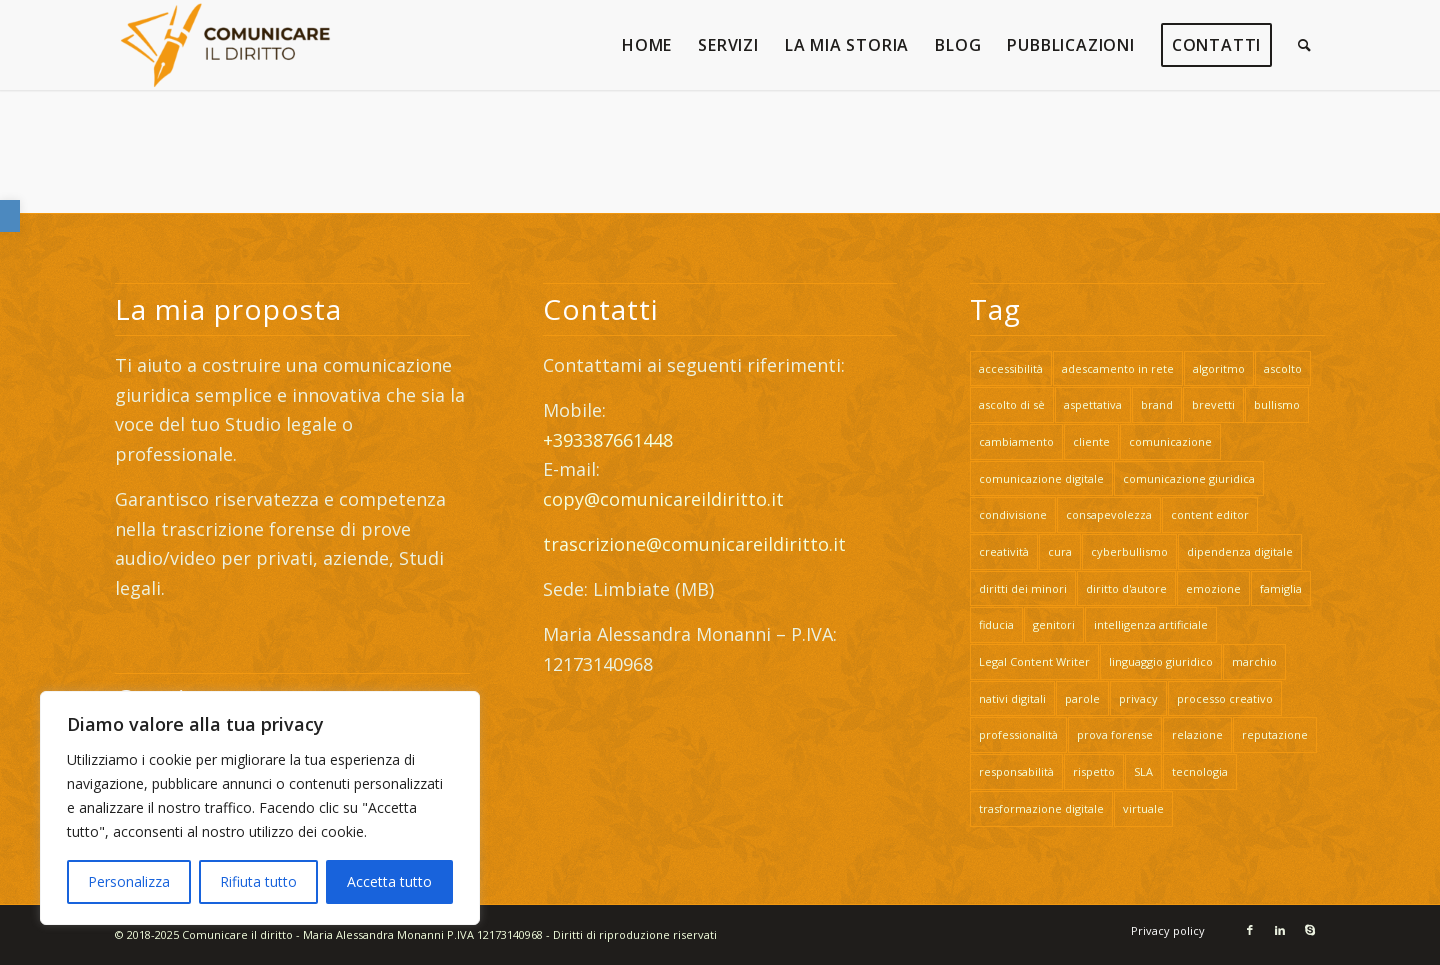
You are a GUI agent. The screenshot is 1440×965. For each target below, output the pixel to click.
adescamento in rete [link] (1118, 368)
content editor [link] (1210, 514)
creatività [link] (1004, 551)
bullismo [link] (1277, 404)
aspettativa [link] (1093, 404)
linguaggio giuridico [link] (1161, 661)
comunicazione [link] (1170, 441)
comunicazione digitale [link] (1041, 478)
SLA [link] (1143, 771)
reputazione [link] (1275, 734)
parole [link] (1082, 698)
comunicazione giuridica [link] (1189, 478)
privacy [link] (1138, 698)
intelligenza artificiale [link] (1151, 624)
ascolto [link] (1283, 368)
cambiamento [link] (1016, 441)
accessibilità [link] (1011, 368)
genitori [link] (1054, 624)
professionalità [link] (1018, 734)
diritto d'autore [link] (1126, 588)
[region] (260, 808)
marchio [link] (1254, 661)
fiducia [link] (996, 624)
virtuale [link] (1143, 808)
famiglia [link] (1281, 588)
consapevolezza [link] (1109, 514)
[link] (10, 216)
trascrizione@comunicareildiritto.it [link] (697, 544)
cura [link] (1060, 551)
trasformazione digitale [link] (1041, 808)
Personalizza (129, 881)
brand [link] (1157, 404)
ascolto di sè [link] (1012, 404)
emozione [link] (1213, 588)
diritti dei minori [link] (1023, 588)
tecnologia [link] (1200, 771)
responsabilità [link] (1016, 771)
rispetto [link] (1094, 771)
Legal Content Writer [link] (1034, 661)
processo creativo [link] (1225, 698)
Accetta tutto (389, 881)
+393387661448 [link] (608, 440)
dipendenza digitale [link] (1240, 551)
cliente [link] (1091, 441)
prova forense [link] (1115, 734)
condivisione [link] (1013, 514)
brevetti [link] (1213, 404)
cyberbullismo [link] (1129, 551)
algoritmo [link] (1219, 368)
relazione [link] (1197, 734)
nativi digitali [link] (1012, 698)
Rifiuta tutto (258, 881)
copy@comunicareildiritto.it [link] (663, 499)
